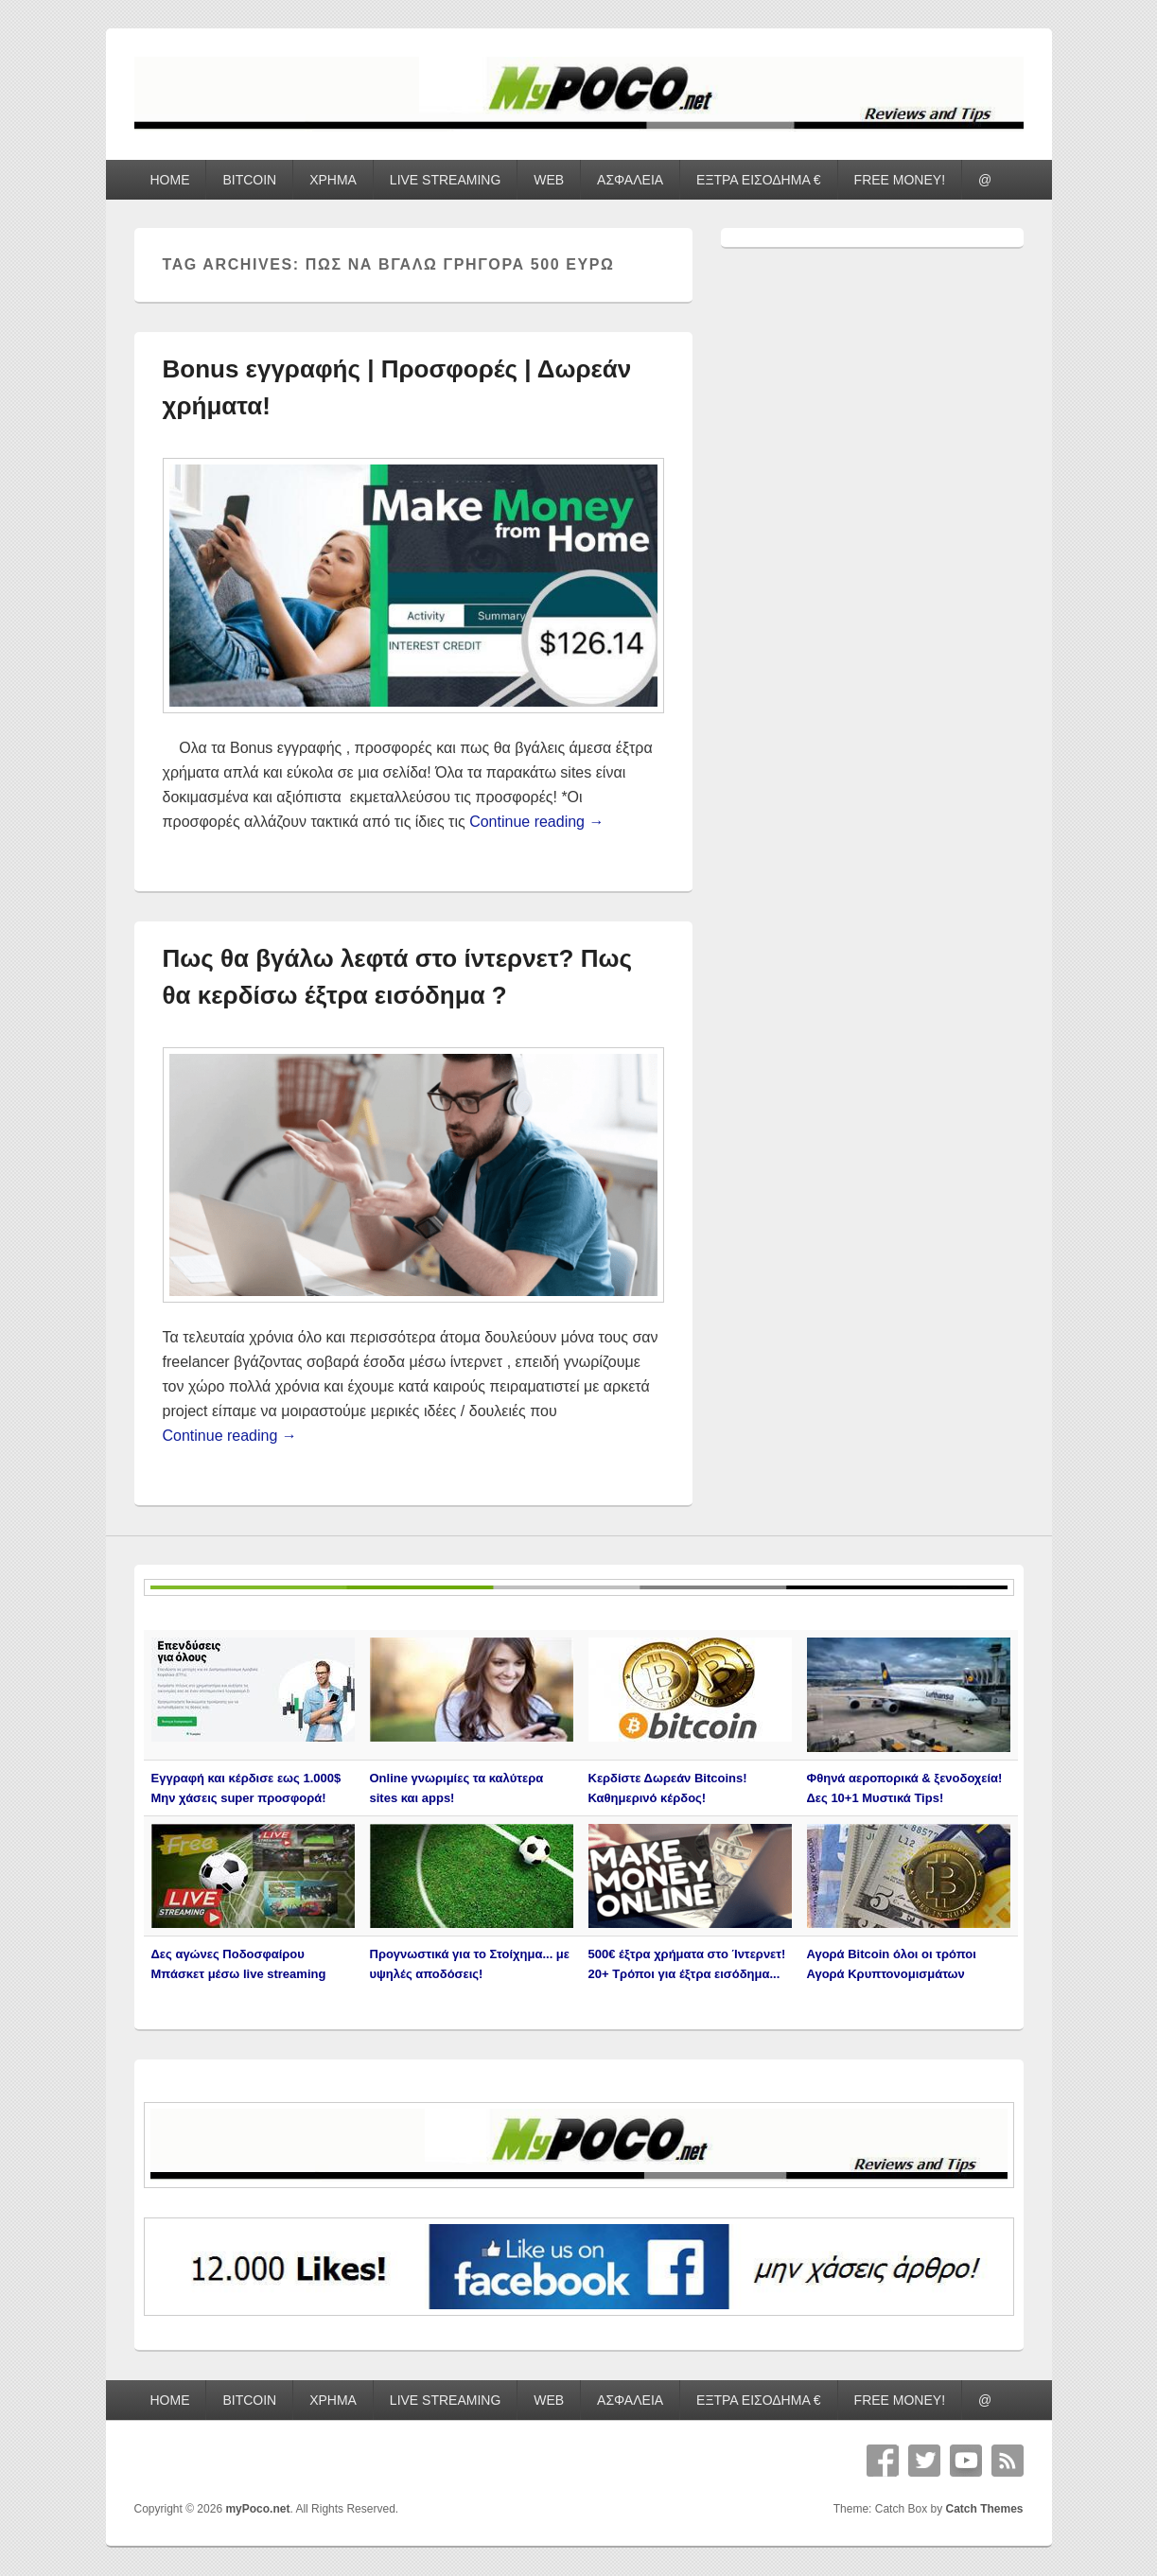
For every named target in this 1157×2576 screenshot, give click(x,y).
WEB (549, 179)
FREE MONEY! (899, 179)
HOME (169, 179)
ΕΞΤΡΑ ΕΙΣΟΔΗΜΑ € (758, 179)
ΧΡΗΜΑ (333, 179)
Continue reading (536, 822)
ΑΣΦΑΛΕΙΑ (630, 179)
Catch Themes (984, 2508)
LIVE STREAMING (445, 179)
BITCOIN (249, 179)
